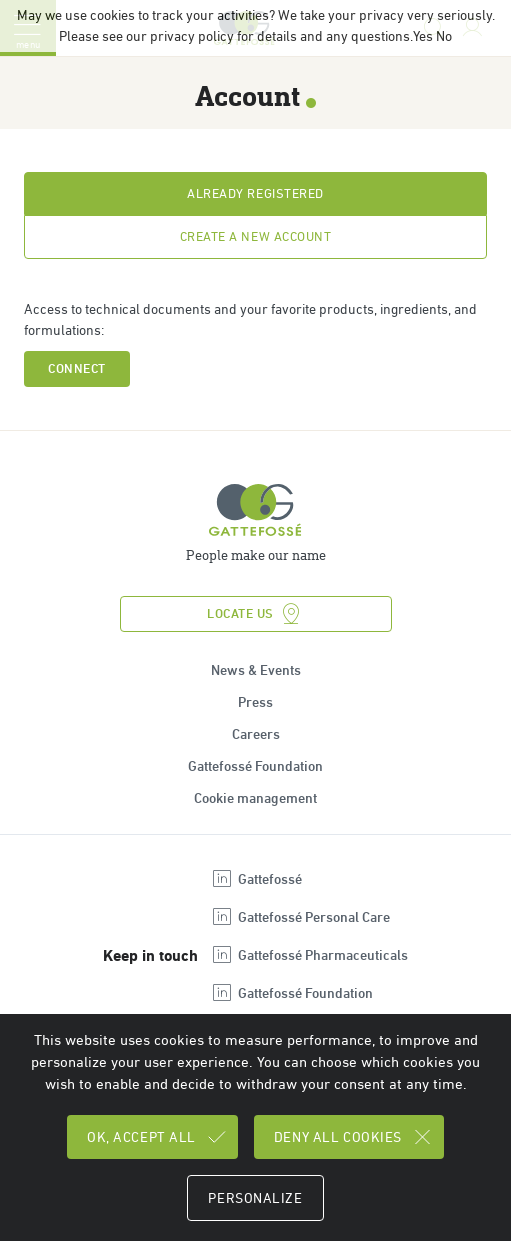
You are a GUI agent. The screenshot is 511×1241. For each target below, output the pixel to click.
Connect (77, 368)
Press (255, 702)
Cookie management (255, 798)
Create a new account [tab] (255, 236)
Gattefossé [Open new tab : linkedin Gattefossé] (256, 879)
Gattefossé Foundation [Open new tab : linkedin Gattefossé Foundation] (291, 993)
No (444, 36)
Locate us (255, 614)
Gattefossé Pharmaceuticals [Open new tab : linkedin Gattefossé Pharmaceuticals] (309, 955)
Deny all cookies (354, 1137)
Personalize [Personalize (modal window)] (255, 1198)
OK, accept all (157, 1137)
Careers (256, 734)
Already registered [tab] (255, 193)
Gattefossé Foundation (255, 766)
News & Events (256, 670)
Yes (423, 36)
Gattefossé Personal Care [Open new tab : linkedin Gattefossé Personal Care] (300, 917)
